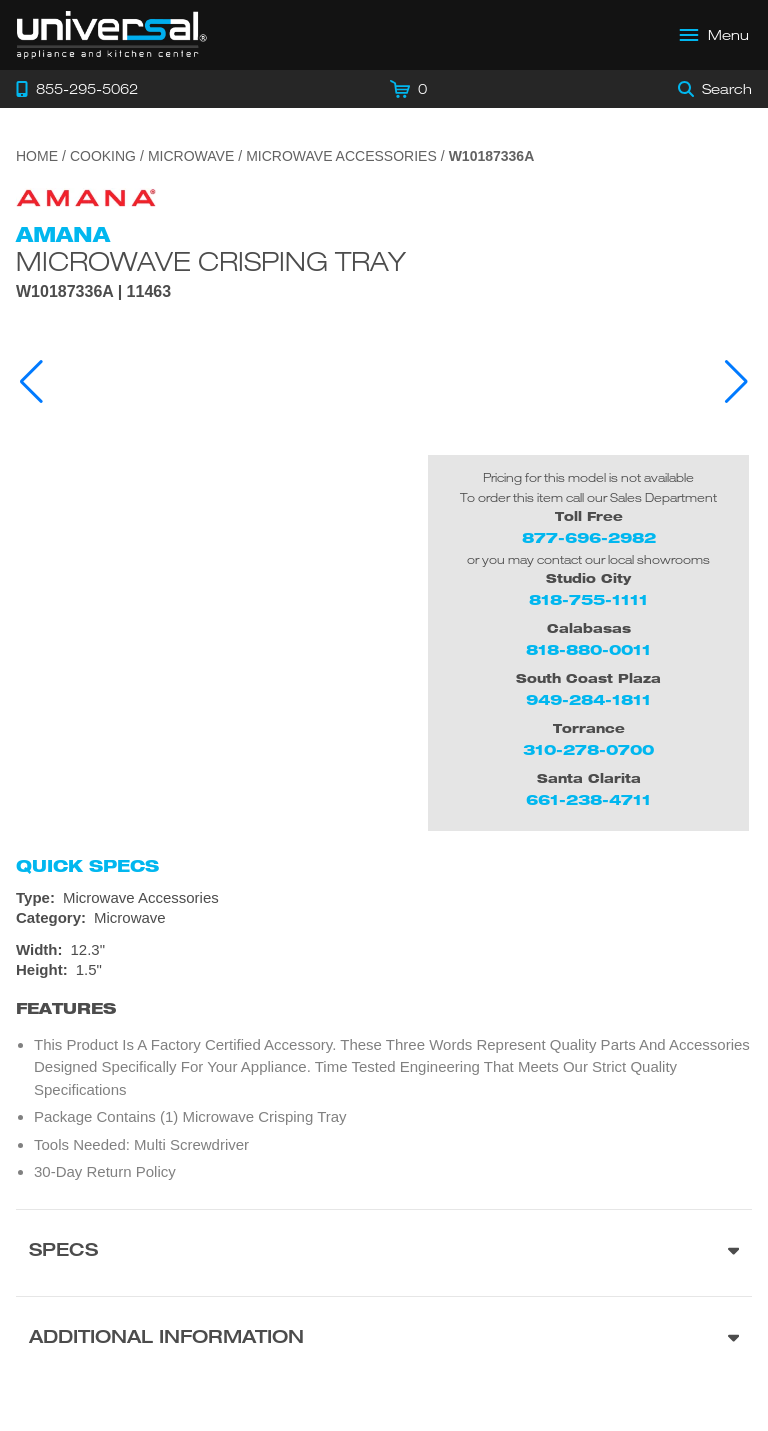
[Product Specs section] (384, 1252)
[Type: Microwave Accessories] (384, 898)
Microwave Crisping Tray (211, 261)
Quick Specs (87, 866)
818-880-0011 (588, 649)
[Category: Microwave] (384, 918)
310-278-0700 (588, 749)
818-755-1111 (588, 599)
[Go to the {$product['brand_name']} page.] (86, 196)
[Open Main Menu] (715, 35)
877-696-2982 (589, 537)
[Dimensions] (384, 960)
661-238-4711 (588, 799)
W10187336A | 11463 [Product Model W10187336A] (93, 292)
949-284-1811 (588, 699)
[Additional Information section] (384, 1339)
